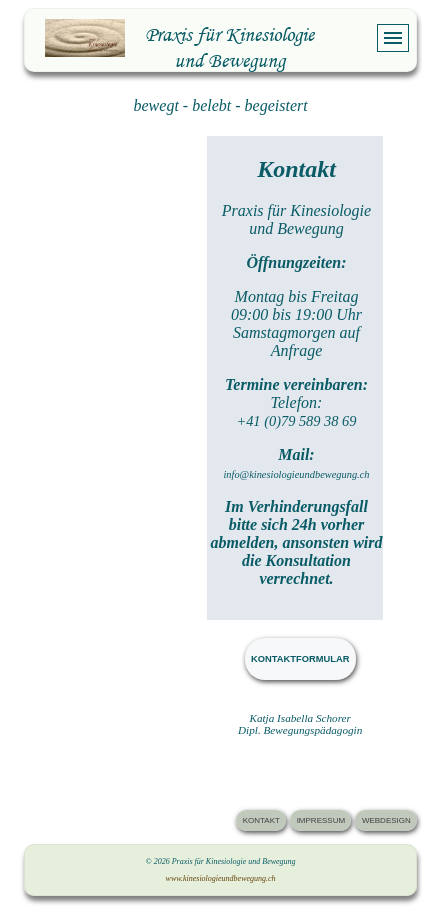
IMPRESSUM (321, 820)
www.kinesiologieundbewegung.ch (221, 878)
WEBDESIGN (386, 820)
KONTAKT (261, 820)
